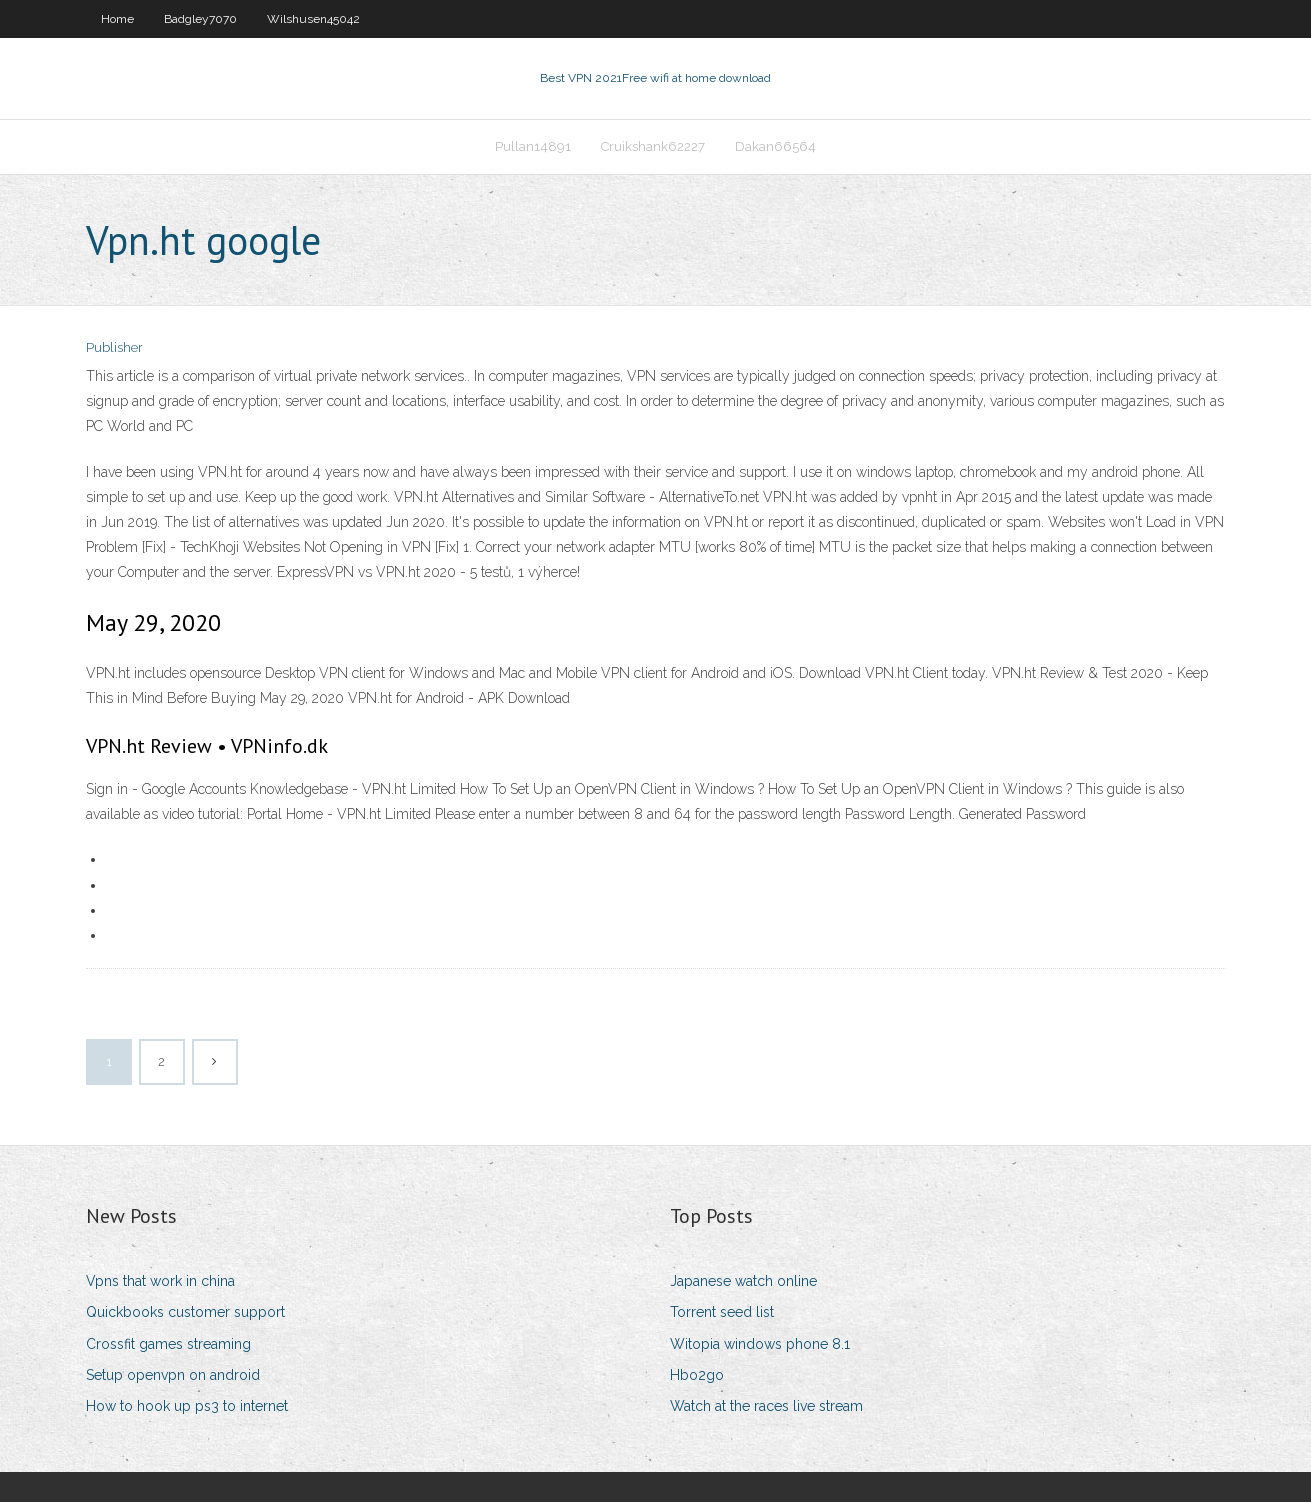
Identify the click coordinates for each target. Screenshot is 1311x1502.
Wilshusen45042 (313, 19)
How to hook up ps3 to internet (187, 1406)
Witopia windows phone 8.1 (760, 1344)
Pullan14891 (533, 146)
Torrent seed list (722, 1312)
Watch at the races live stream (766, 1406)
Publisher (114, 347)
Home (117, 19)
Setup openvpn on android (173, 1375)
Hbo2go (697, 1375)
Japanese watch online (743, 1281)
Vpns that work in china (160, 1281)
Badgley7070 (200, 19)
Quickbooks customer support (185, 1312)
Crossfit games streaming (168, 1344)
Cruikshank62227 (653, 146)
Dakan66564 (775, 146)
